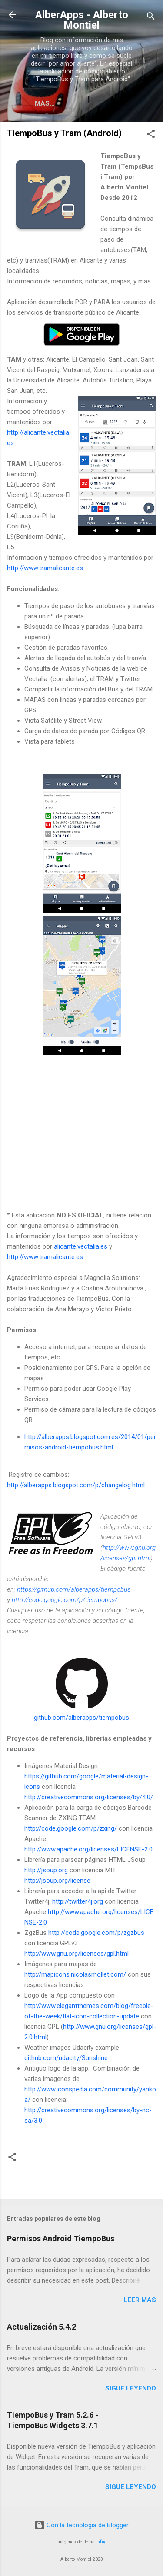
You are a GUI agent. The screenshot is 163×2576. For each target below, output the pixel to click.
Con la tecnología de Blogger (81, 2525)
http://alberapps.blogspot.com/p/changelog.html (76, 1485)
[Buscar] (151, 17)
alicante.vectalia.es (80, 1246)
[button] (151, 135)
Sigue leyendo (130, 2388)
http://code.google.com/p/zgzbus (96, 1933)
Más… (45, 103)
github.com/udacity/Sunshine (66, 2058)
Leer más (139, 2300)
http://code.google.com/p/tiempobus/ (64, 1600)
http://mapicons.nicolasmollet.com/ (75, 1974)
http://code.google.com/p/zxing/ (70, 1828)
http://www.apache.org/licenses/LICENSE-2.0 (88, 1849)
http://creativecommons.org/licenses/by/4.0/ (88, 1797)
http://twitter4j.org (77, 1901)
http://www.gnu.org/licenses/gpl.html (76, 1954)
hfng (102, 2542)
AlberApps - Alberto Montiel (81, 20)
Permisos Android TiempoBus (60, 2238)
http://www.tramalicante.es (45, 568)
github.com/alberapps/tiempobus (81, 1718)
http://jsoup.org (46, 1870)
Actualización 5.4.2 (41, 2326)
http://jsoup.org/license (57, 1881)
